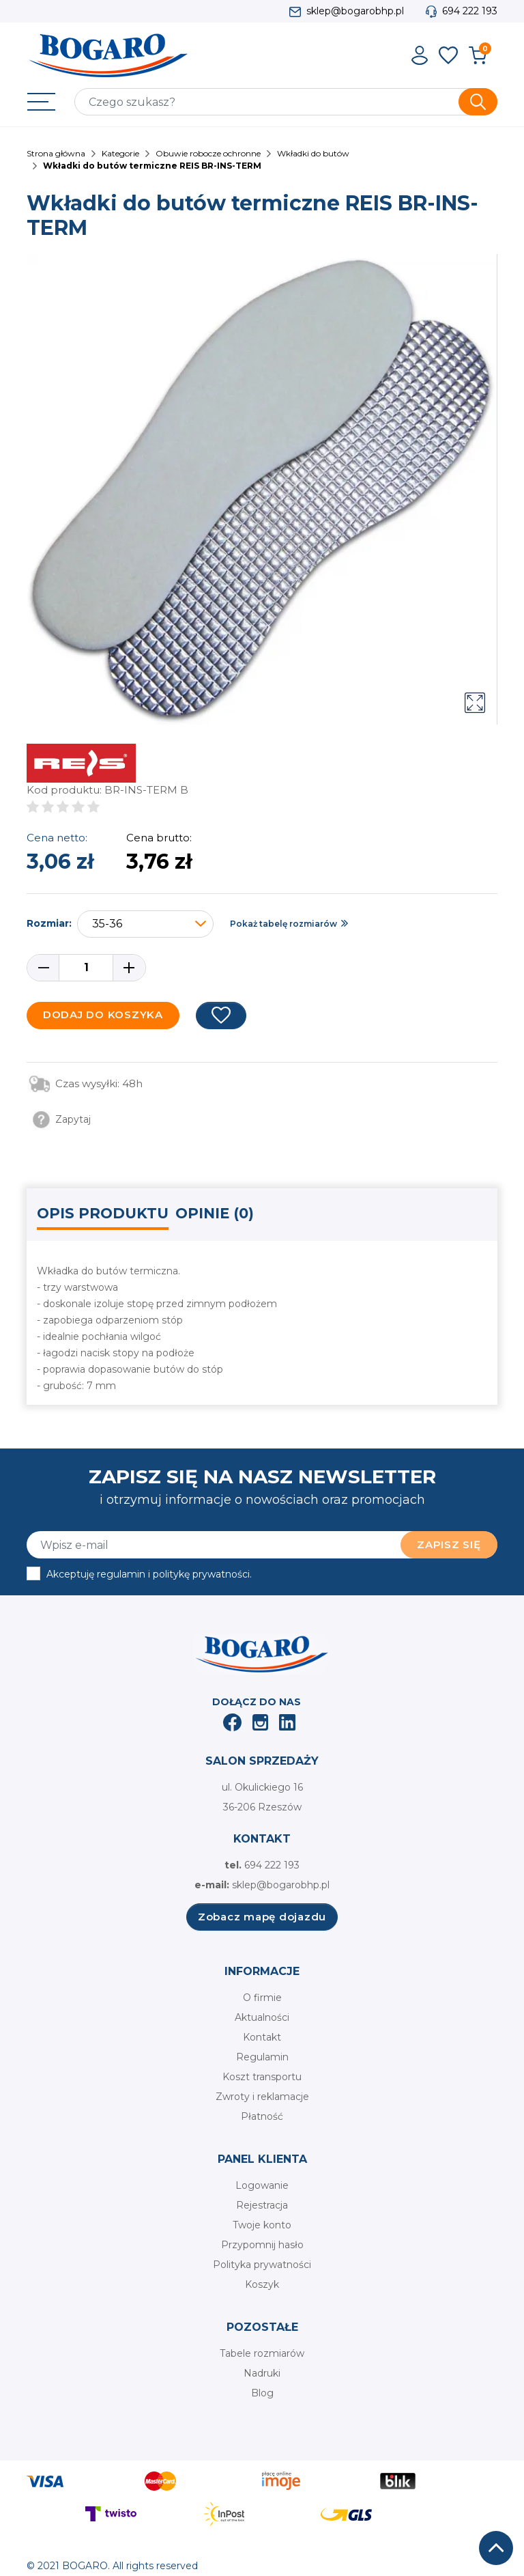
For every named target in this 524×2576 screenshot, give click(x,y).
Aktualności (262, 2017)
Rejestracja (262, 2205)
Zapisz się (449, 1544)
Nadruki (262, 2373)
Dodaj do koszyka (103, 1014)
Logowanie (262, 2185)
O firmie (262, 1997)
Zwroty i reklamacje (262, 2096)
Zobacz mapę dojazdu (262, 1916)
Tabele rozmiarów (262, 2353)
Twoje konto (262, 2225)
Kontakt (262, 2037)
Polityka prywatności (262, 2264)
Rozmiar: (49, 923)
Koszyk (262, 2284)
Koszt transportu (262, 2077)
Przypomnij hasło (262, 2245)
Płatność (262, 2116)
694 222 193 (469, 11)
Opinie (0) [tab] (214, 1213)
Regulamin (262, 2057)
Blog (262, 2393)
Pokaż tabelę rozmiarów (283, 924)
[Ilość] (86, 968)
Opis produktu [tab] (103, 1213)
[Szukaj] (285, 101)
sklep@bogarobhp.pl (355, 11)
